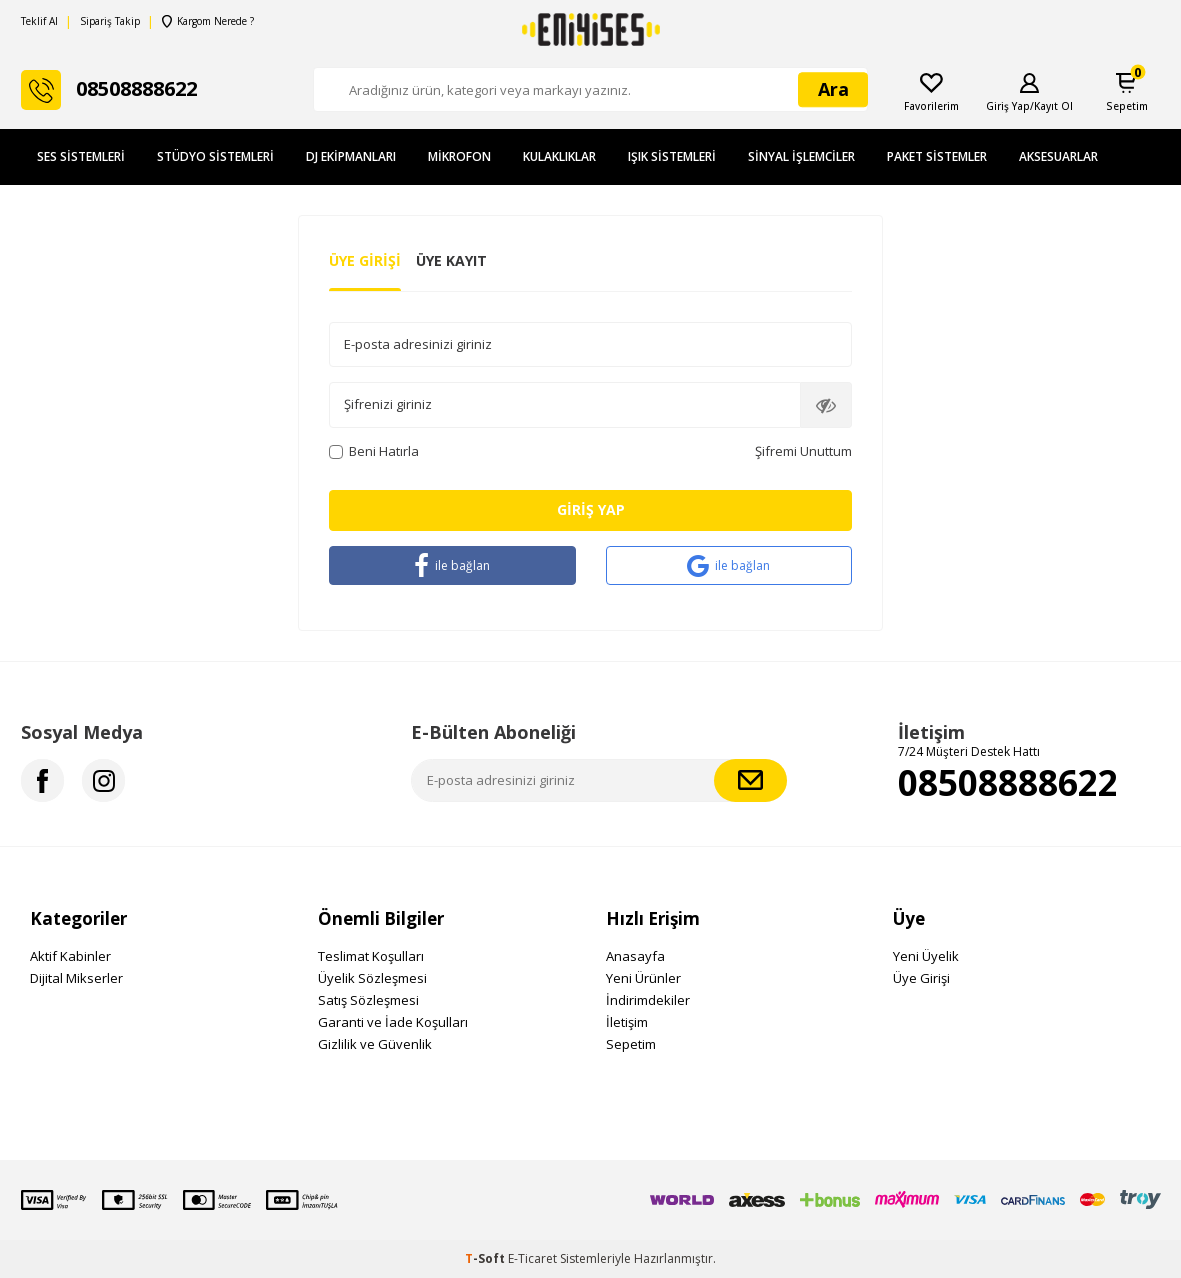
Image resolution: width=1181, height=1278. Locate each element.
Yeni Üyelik (926, 956)
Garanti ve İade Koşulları (393, 1022)
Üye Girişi (365, 260)
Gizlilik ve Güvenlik (375, 1044)
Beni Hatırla (374, 451)
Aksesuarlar (1058, 156)
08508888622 (1008, 782)
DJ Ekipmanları (351, 156)
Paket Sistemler (937, 156)
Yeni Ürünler (643, 978)
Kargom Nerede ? (208, 21)
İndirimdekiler (648, 1000)
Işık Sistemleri (672, 156)
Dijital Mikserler (76, 978)
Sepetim (631, 1044)
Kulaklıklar (559, 156)
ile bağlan (452, 565)
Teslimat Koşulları (371, 956)
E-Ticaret (532, 1258)
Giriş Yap (591, 509)
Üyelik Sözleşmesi (372, 978)
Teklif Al (39, 21)
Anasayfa (635, 956)
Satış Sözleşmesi (368, 1000)
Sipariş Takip (110, 21)
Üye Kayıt (451, 260)
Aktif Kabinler (70, 956)
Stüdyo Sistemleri (215, 156)
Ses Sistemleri (81, 156)
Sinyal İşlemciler (801, 156)
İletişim (627, 1022)
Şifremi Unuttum (803, 451)
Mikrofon (459, 156)
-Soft (486, 1258)
